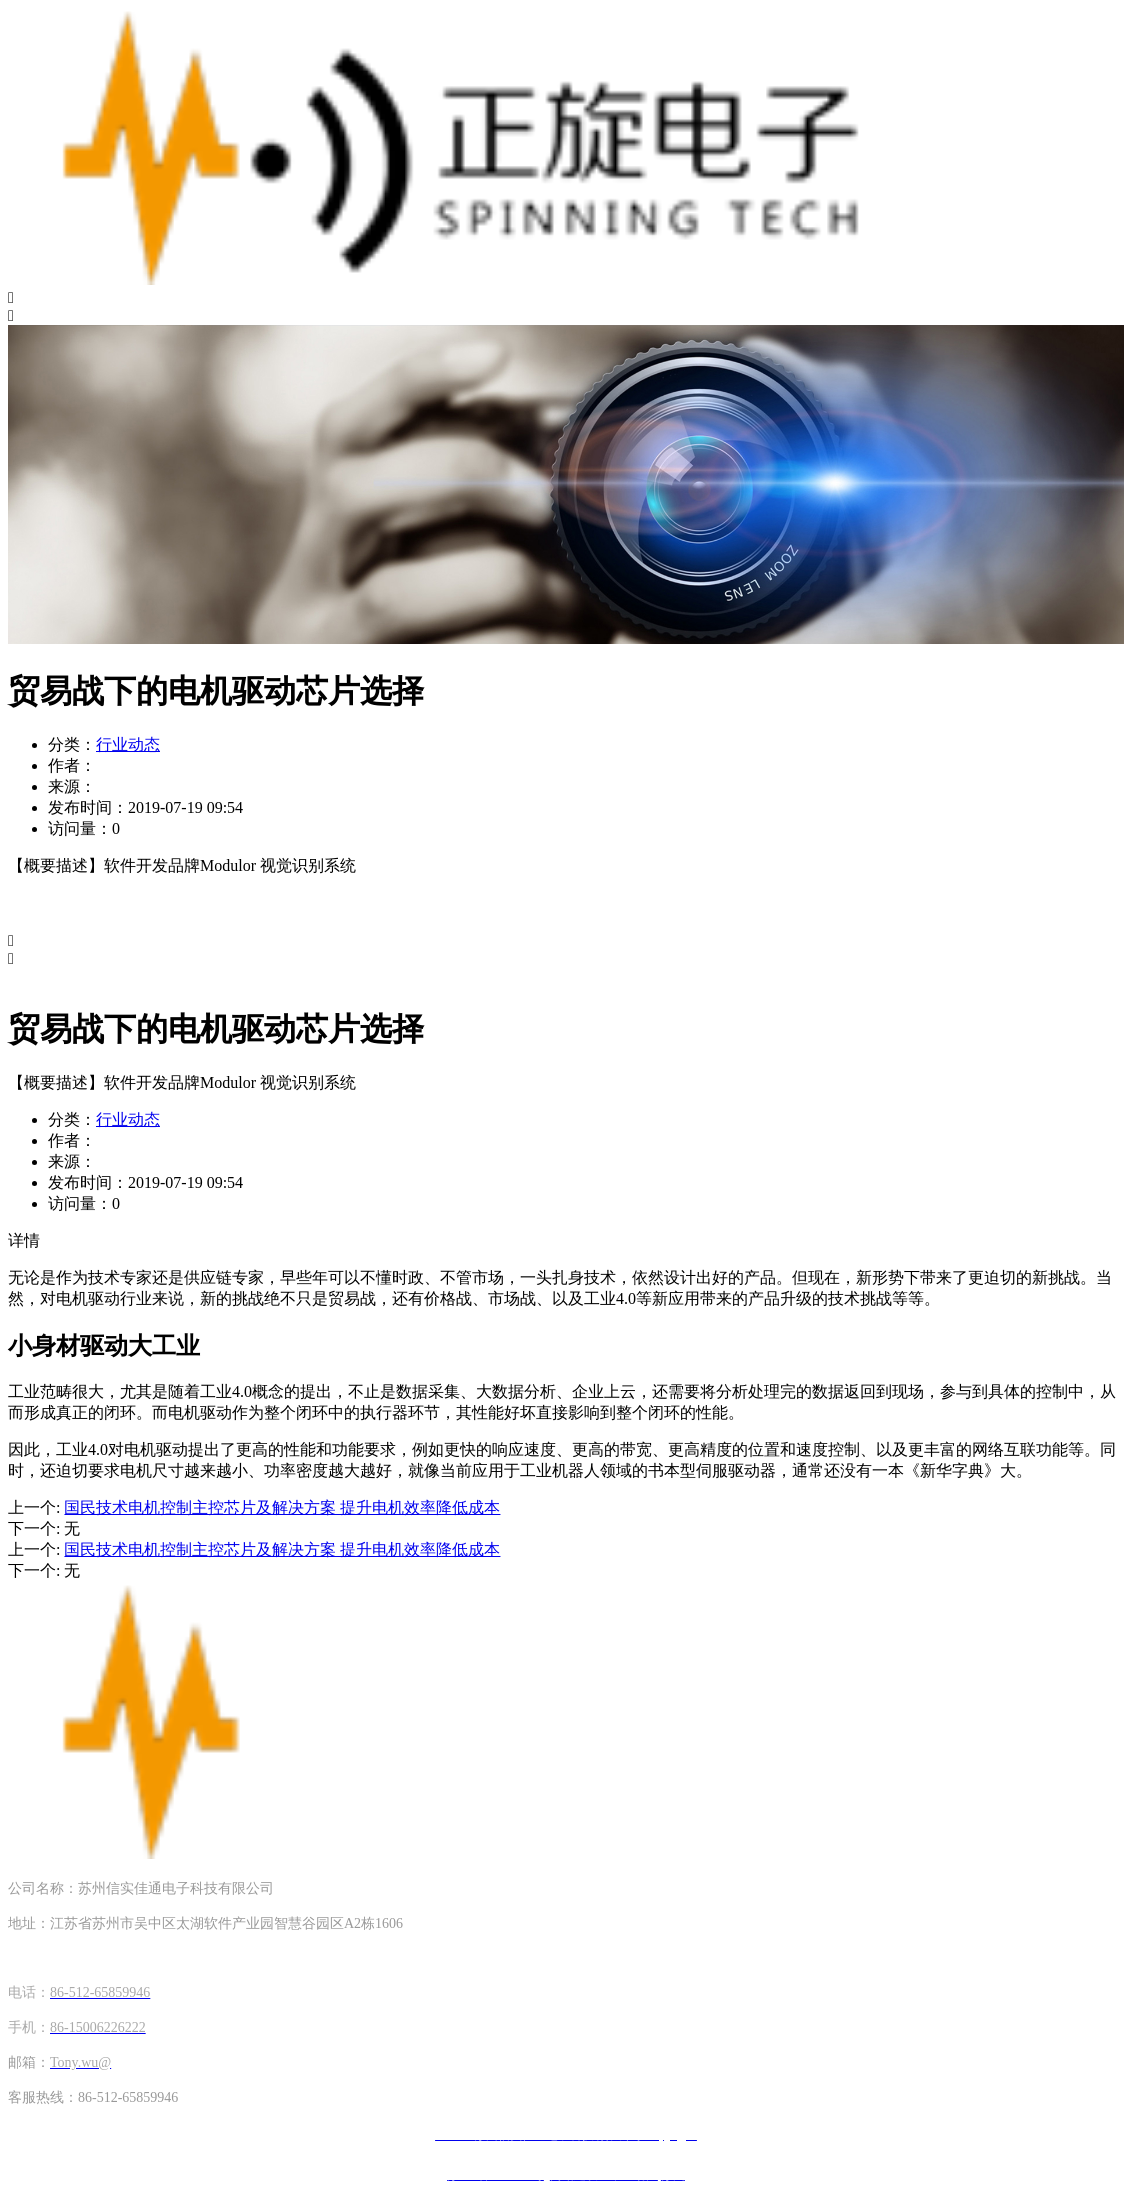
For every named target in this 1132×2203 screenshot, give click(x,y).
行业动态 (128, 744)
